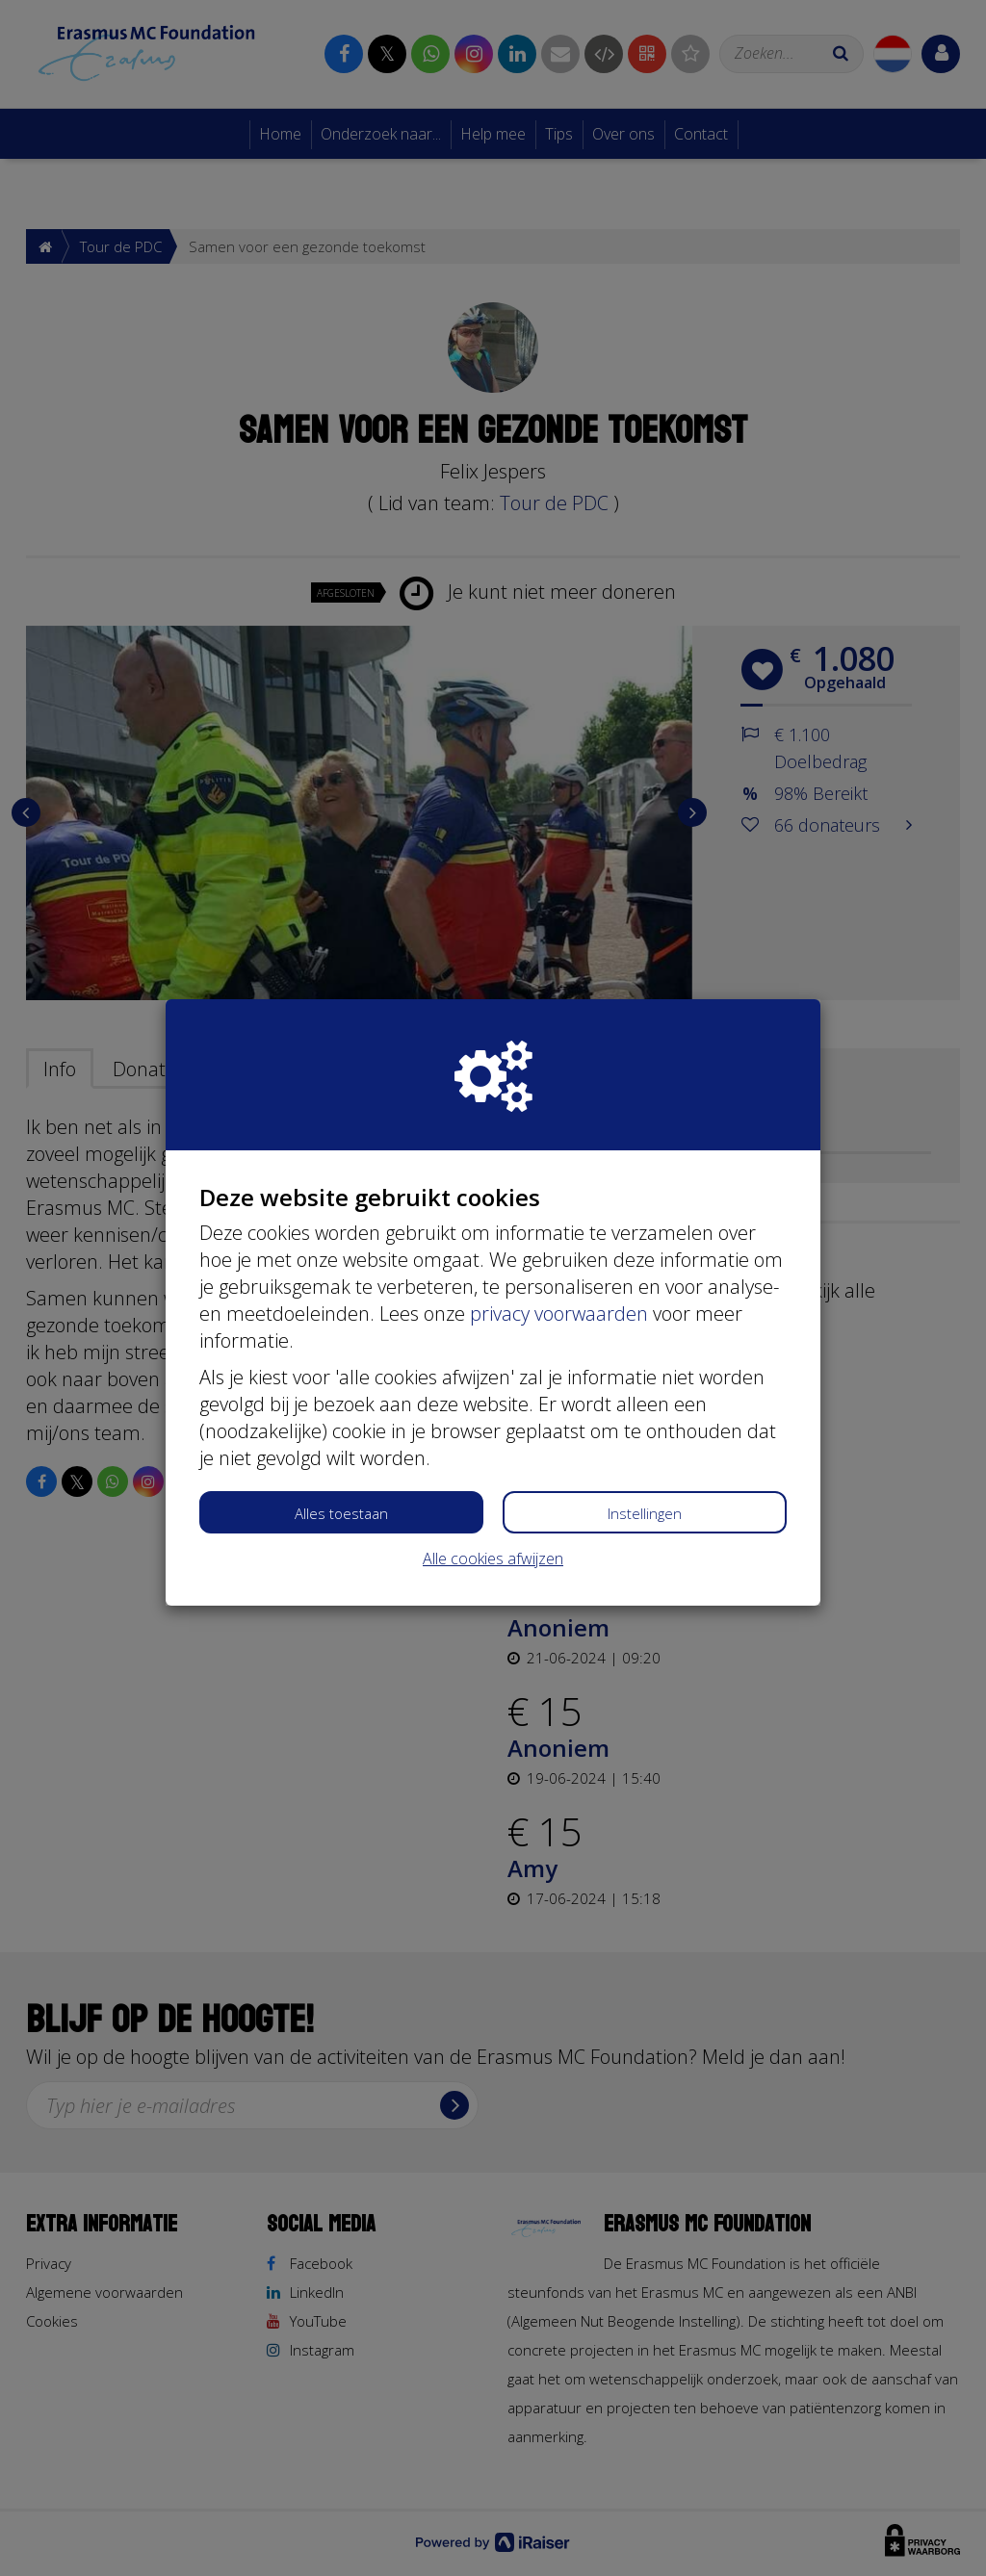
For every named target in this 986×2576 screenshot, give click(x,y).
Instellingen (645, 1513)
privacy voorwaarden (559, 1314)
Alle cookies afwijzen (493, 1558)
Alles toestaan (341, 1513)
